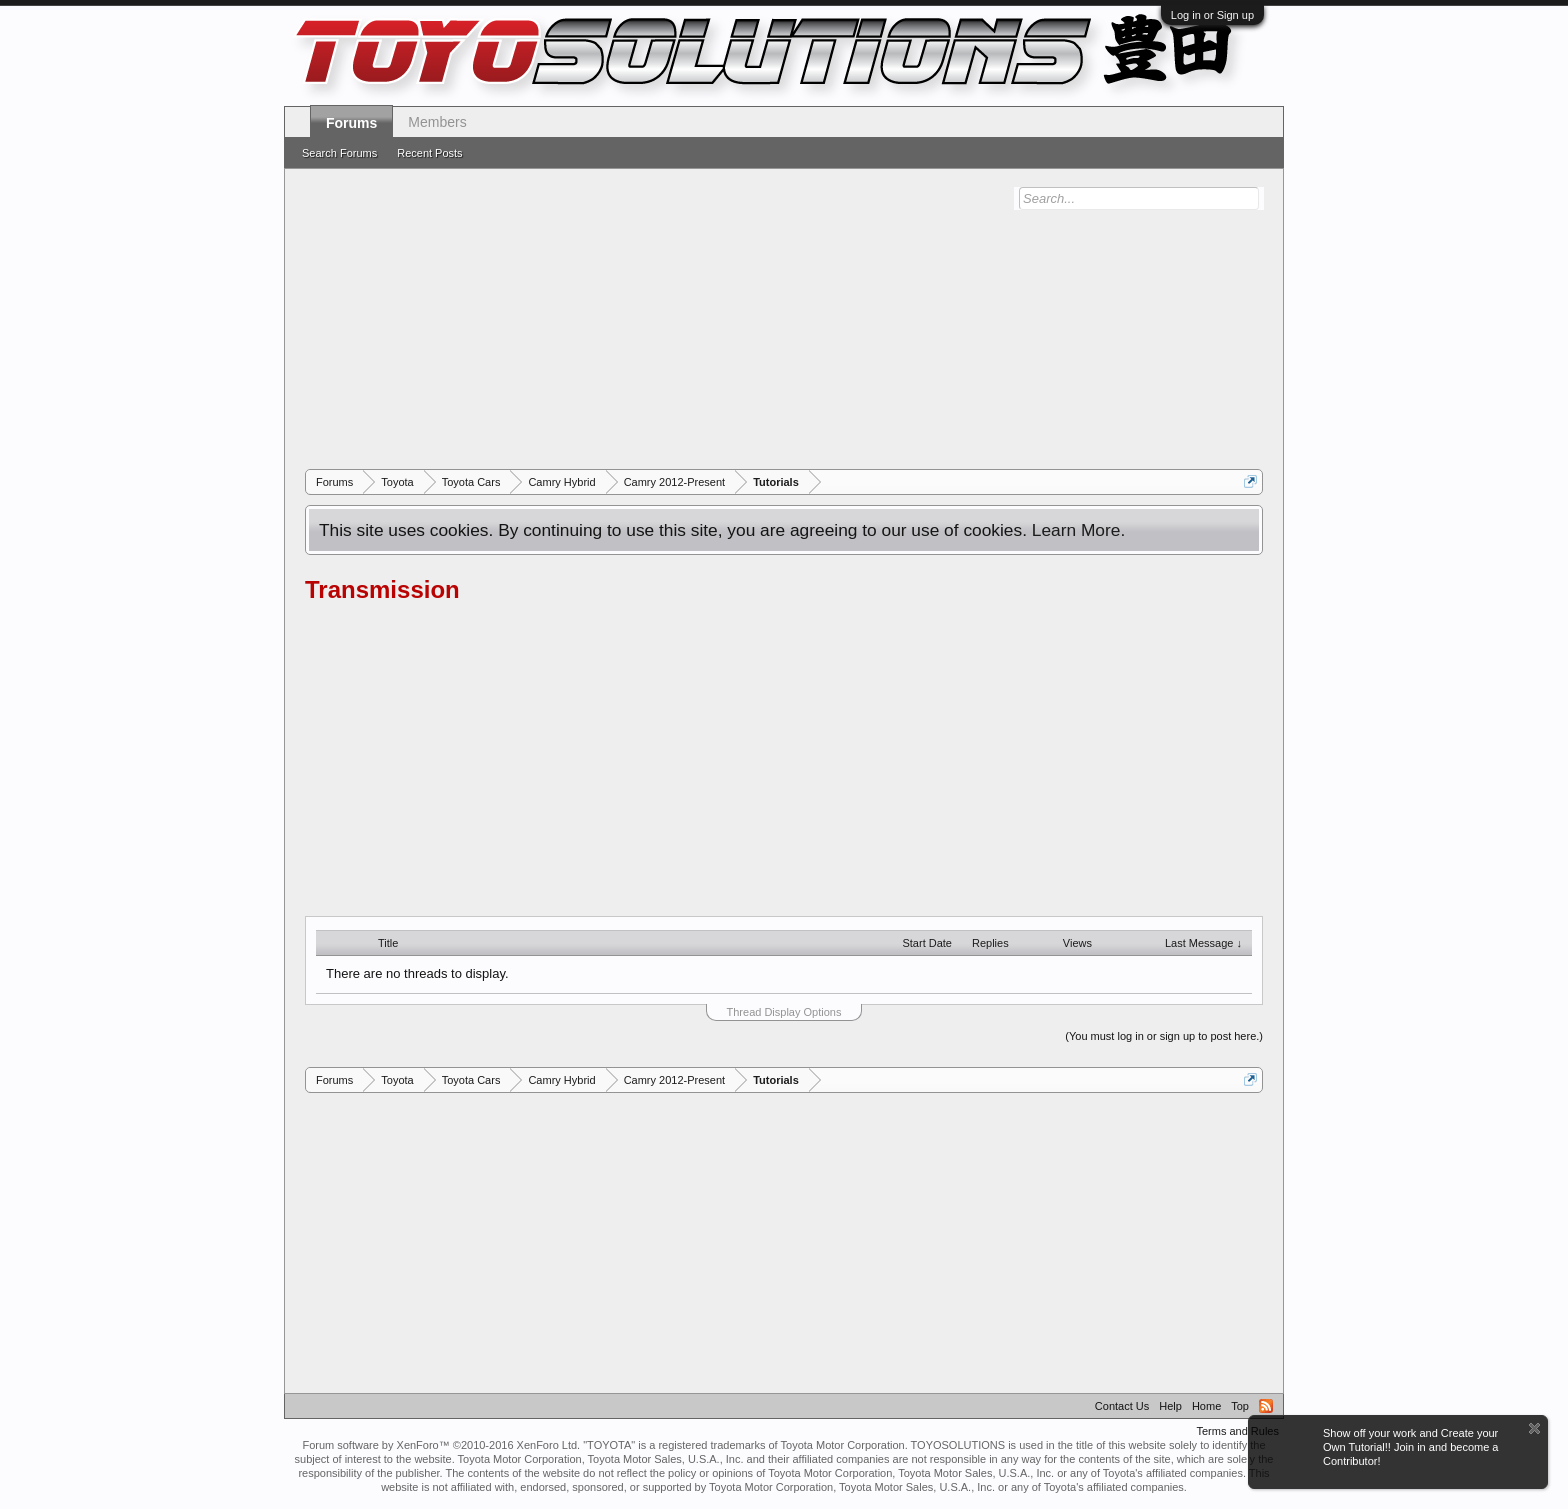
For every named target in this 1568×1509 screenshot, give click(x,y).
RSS (1266, 1406)
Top (1240, 1406)
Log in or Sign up (1212, 15)
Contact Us (1122, 1406)
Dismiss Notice (1534, 1428)
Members (437, 122)
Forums (351, 123)
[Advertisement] (784, 319)
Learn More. (1078, 530)
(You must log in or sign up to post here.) (1164, 1036)
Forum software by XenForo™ (441, 1445)
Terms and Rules (1237, 1431)
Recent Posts (429, 153)
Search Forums (339, 153)
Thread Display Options (784, 1012)
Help (1170, 1406)
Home (1206, 1406)
